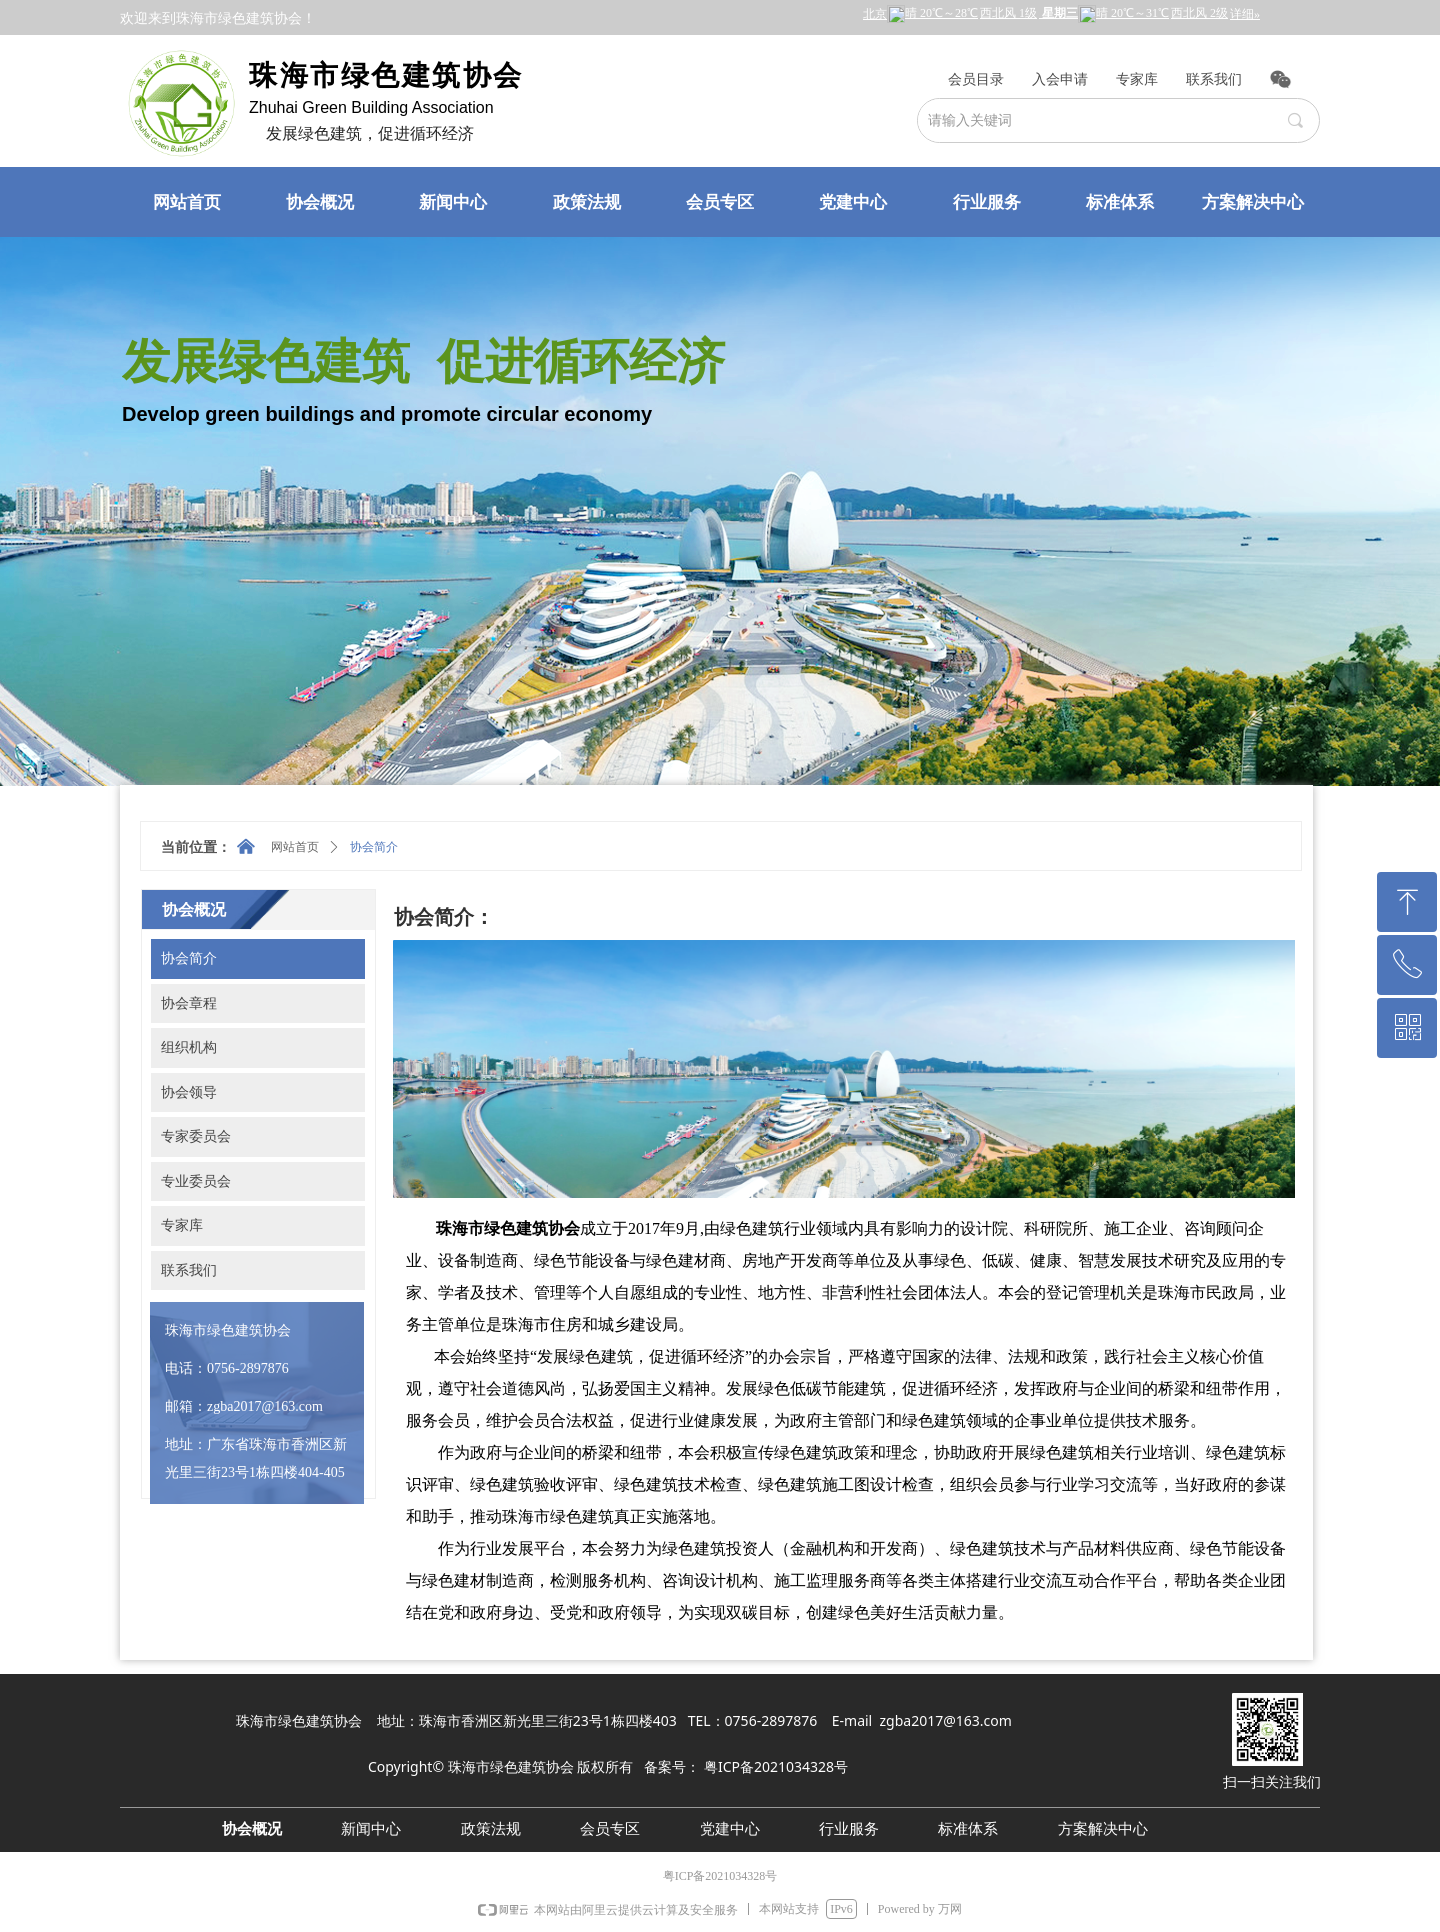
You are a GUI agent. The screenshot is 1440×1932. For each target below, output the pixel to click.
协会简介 (374, 847)
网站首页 (295, 847)
